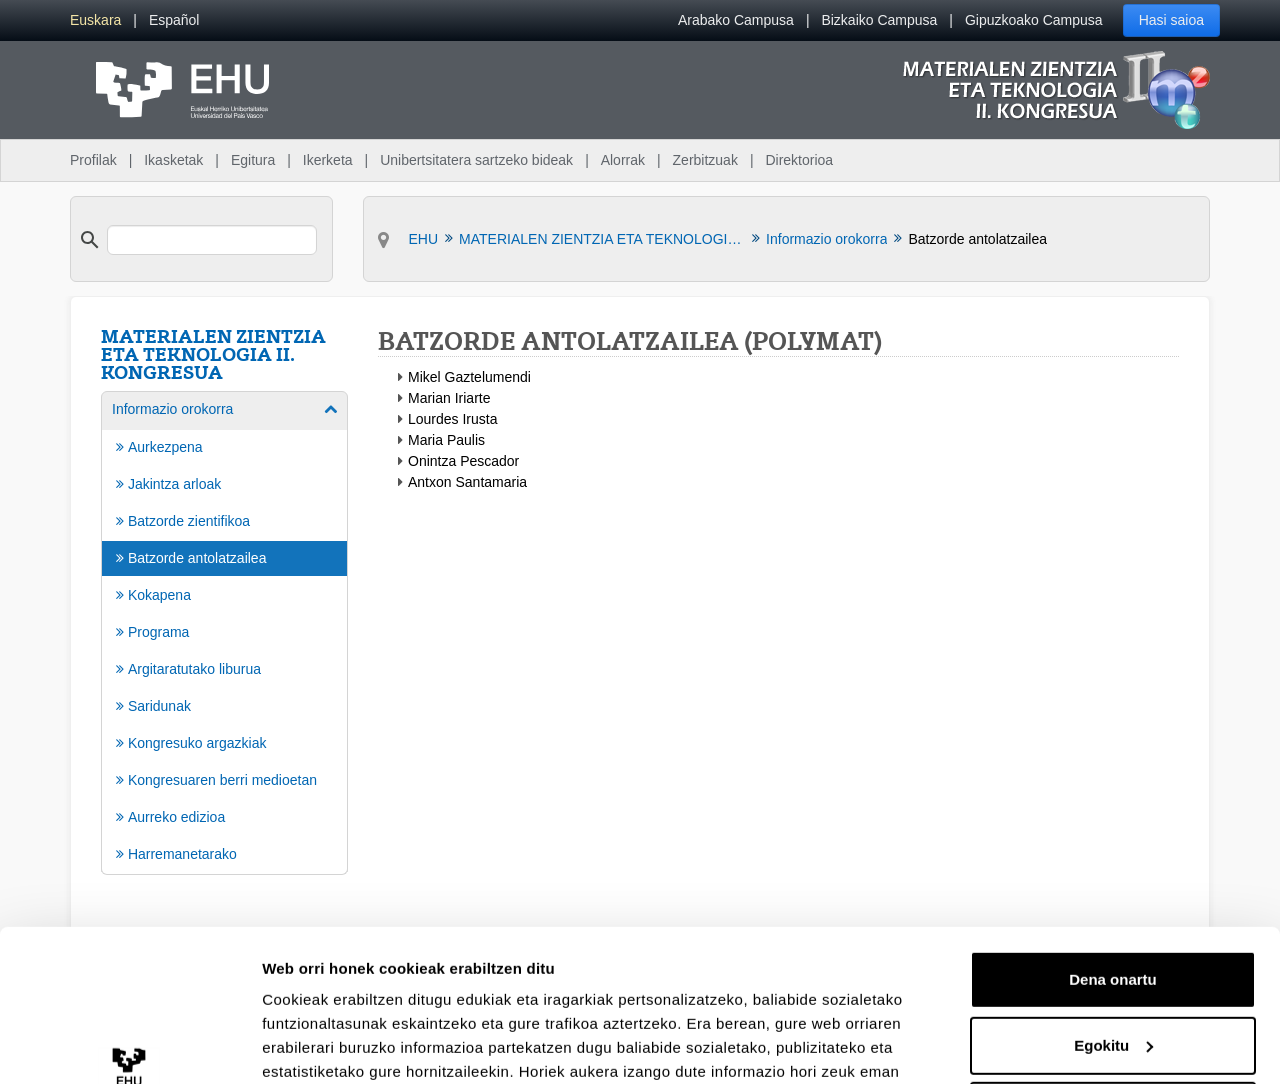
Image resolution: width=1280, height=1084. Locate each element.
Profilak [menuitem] (93, 160)
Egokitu (1113, 914)
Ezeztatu (1113, 980)
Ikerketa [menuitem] (328, 160)
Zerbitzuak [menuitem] (705, 160)
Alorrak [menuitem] (623, 160)
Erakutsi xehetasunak (340, 1044)
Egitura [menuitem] (253, 160)
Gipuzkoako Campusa (1034, 20)
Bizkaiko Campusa (879, 20)
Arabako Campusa (736, 20)
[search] (212, 240)
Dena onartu (1113, 849)
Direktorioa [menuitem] (799, 160)
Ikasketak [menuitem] (173, 160)
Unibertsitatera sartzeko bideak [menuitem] (476, 160)
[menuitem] (95, 20)
